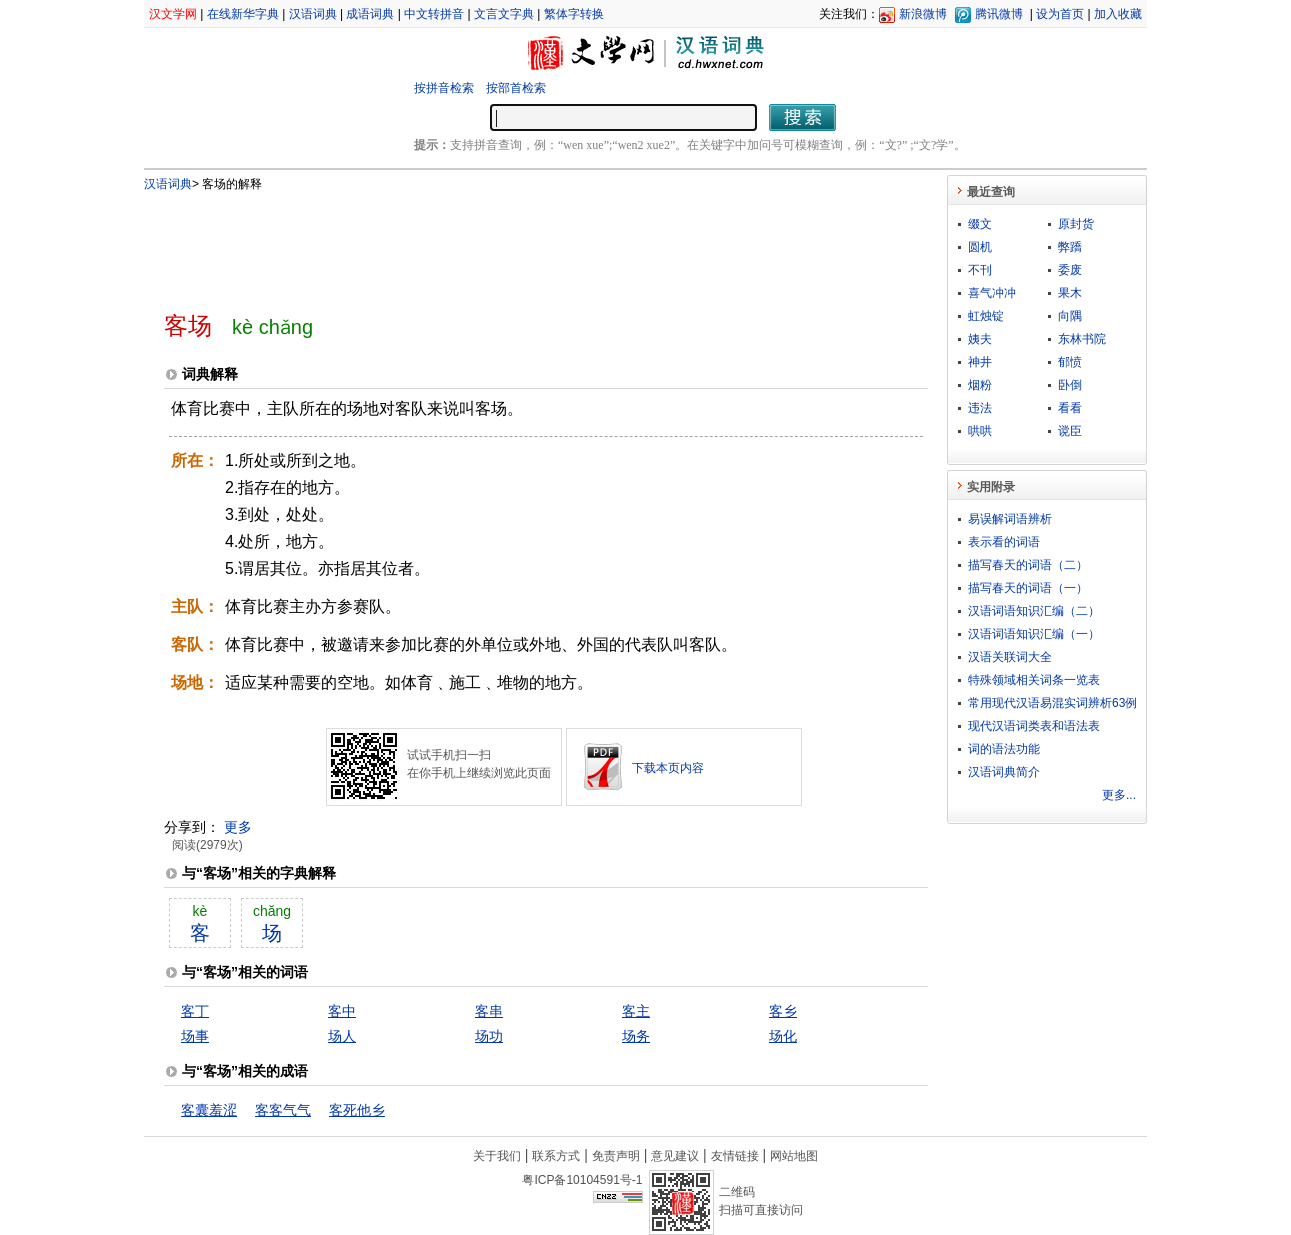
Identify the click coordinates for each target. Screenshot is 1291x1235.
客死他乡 (357, 1110)
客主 (636, 1011)
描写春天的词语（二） (1028, 565)
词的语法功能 (1004, 749)
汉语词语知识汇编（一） (1034, 634)
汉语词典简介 (1004, 772)
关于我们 (497, 1156)
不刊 (980, 270)
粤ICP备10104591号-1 (582, 1180)
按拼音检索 (444, 88)
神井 (980, 362)
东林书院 (1082, 339)
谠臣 (1070, 431)
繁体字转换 (574, 14)
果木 (1070, 293)
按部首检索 (516, 88)
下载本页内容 (668, 768)
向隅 (1070, 316)
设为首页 (1060, 14)
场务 (636, 1036)
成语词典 (370, 14)
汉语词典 (313, 14)
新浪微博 (923, 14)
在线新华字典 (243, 14)
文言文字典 (504, 14)
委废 (1070, 270)
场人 (342, 1036)
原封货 (1076, 224)
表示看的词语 (1004, 542)
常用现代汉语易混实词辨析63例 (1052, 703)
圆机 (980, 247)
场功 (489, 1036)
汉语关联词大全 (1010, 657)
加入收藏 (1118, 14)
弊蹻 (1070, 247)
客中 (342, 1011)
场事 (195, 1036)
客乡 (783, 1011)
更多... (1119, 795)
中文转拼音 (434, 14)
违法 (980, 408)
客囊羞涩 (209, 1110)
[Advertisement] (513, 243)
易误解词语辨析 (1010, 519)
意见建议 (675, 1156)
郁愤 (1070, 362)
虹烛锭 (986, 316)
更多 (238, 827)
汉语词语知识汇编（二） (1034, 611)
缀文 (980, 224)
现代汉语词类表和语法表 (1034, 726)
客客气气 (283, 1110)
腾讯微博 (999, 14)
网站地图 (794, 1156)
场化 (783, 1036)
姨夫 (980, 339)
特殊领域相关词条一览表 (1034, 680)
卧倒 (1070, 385)
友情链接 (735, 1156)
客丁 (195, 1011)
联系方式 (556, 1156)
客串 (489, 1011)
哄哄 (980, 431)
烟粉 (980, 385)
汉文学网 (173, 14)
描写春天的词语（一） (1028, 588)
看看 (1070, 408)
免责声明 (616, 1156)
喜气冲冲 (992, 293)
